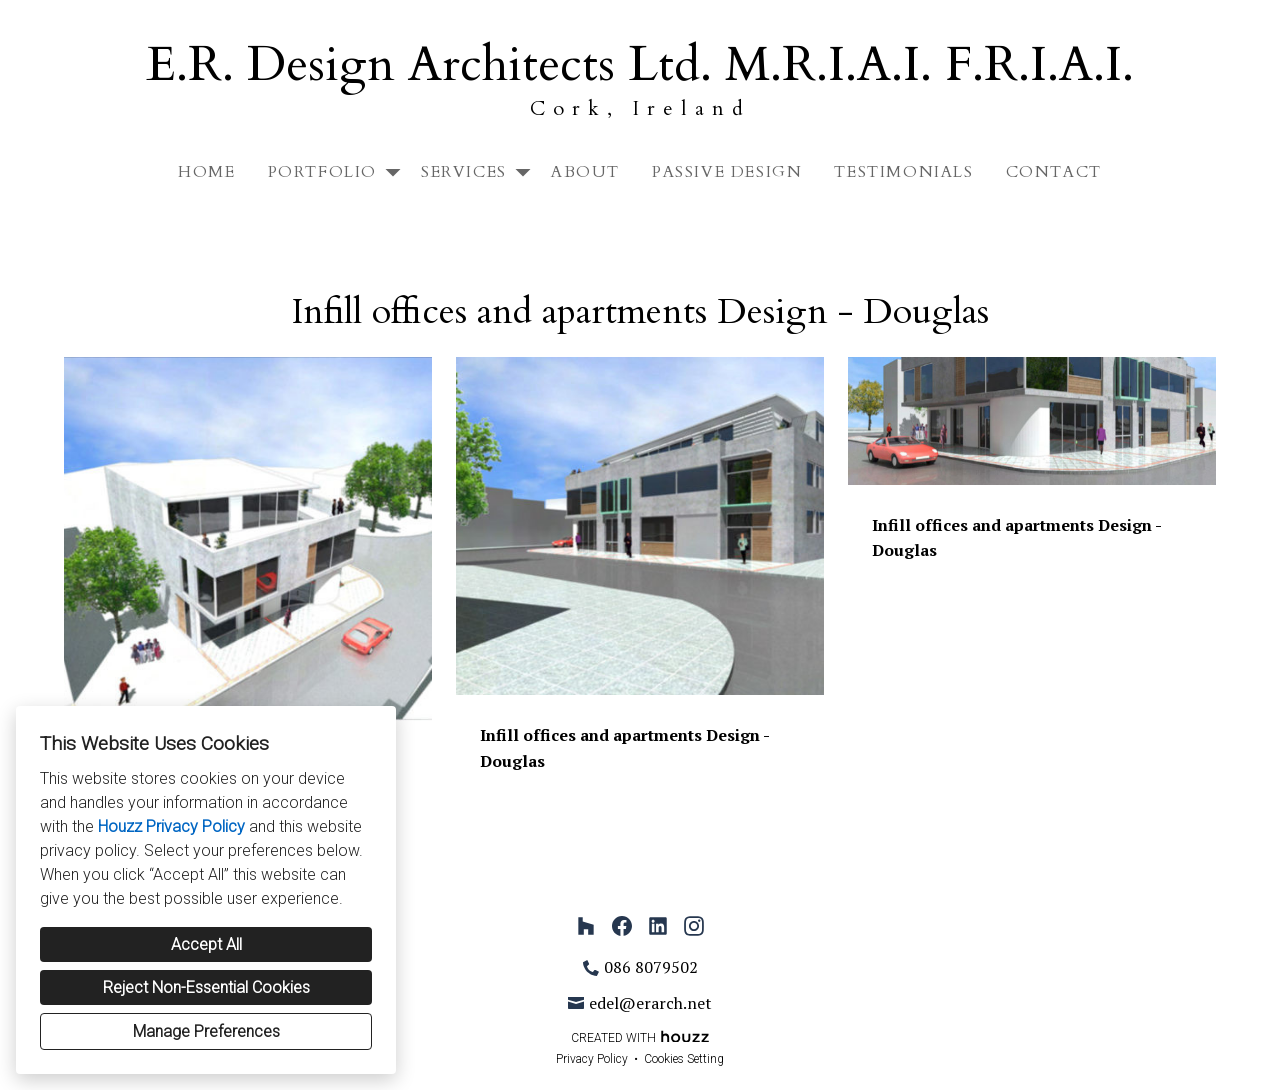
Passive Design (727, 172)
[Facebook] (622, 926)
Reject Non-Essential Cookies (206, 987)
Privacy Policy (592, 1059)
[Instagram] (694, 926)
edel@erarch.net (650, 1003)
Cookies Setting (684, 1059)
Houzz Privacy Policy (171, 826)
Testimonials (903, 172)
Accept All (206, 944)
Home (206, 172)
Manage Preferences (206, 1031)
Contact (1054, 172)
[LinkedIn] (658, 926)
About (585, 172)
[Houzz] (586, 926)
